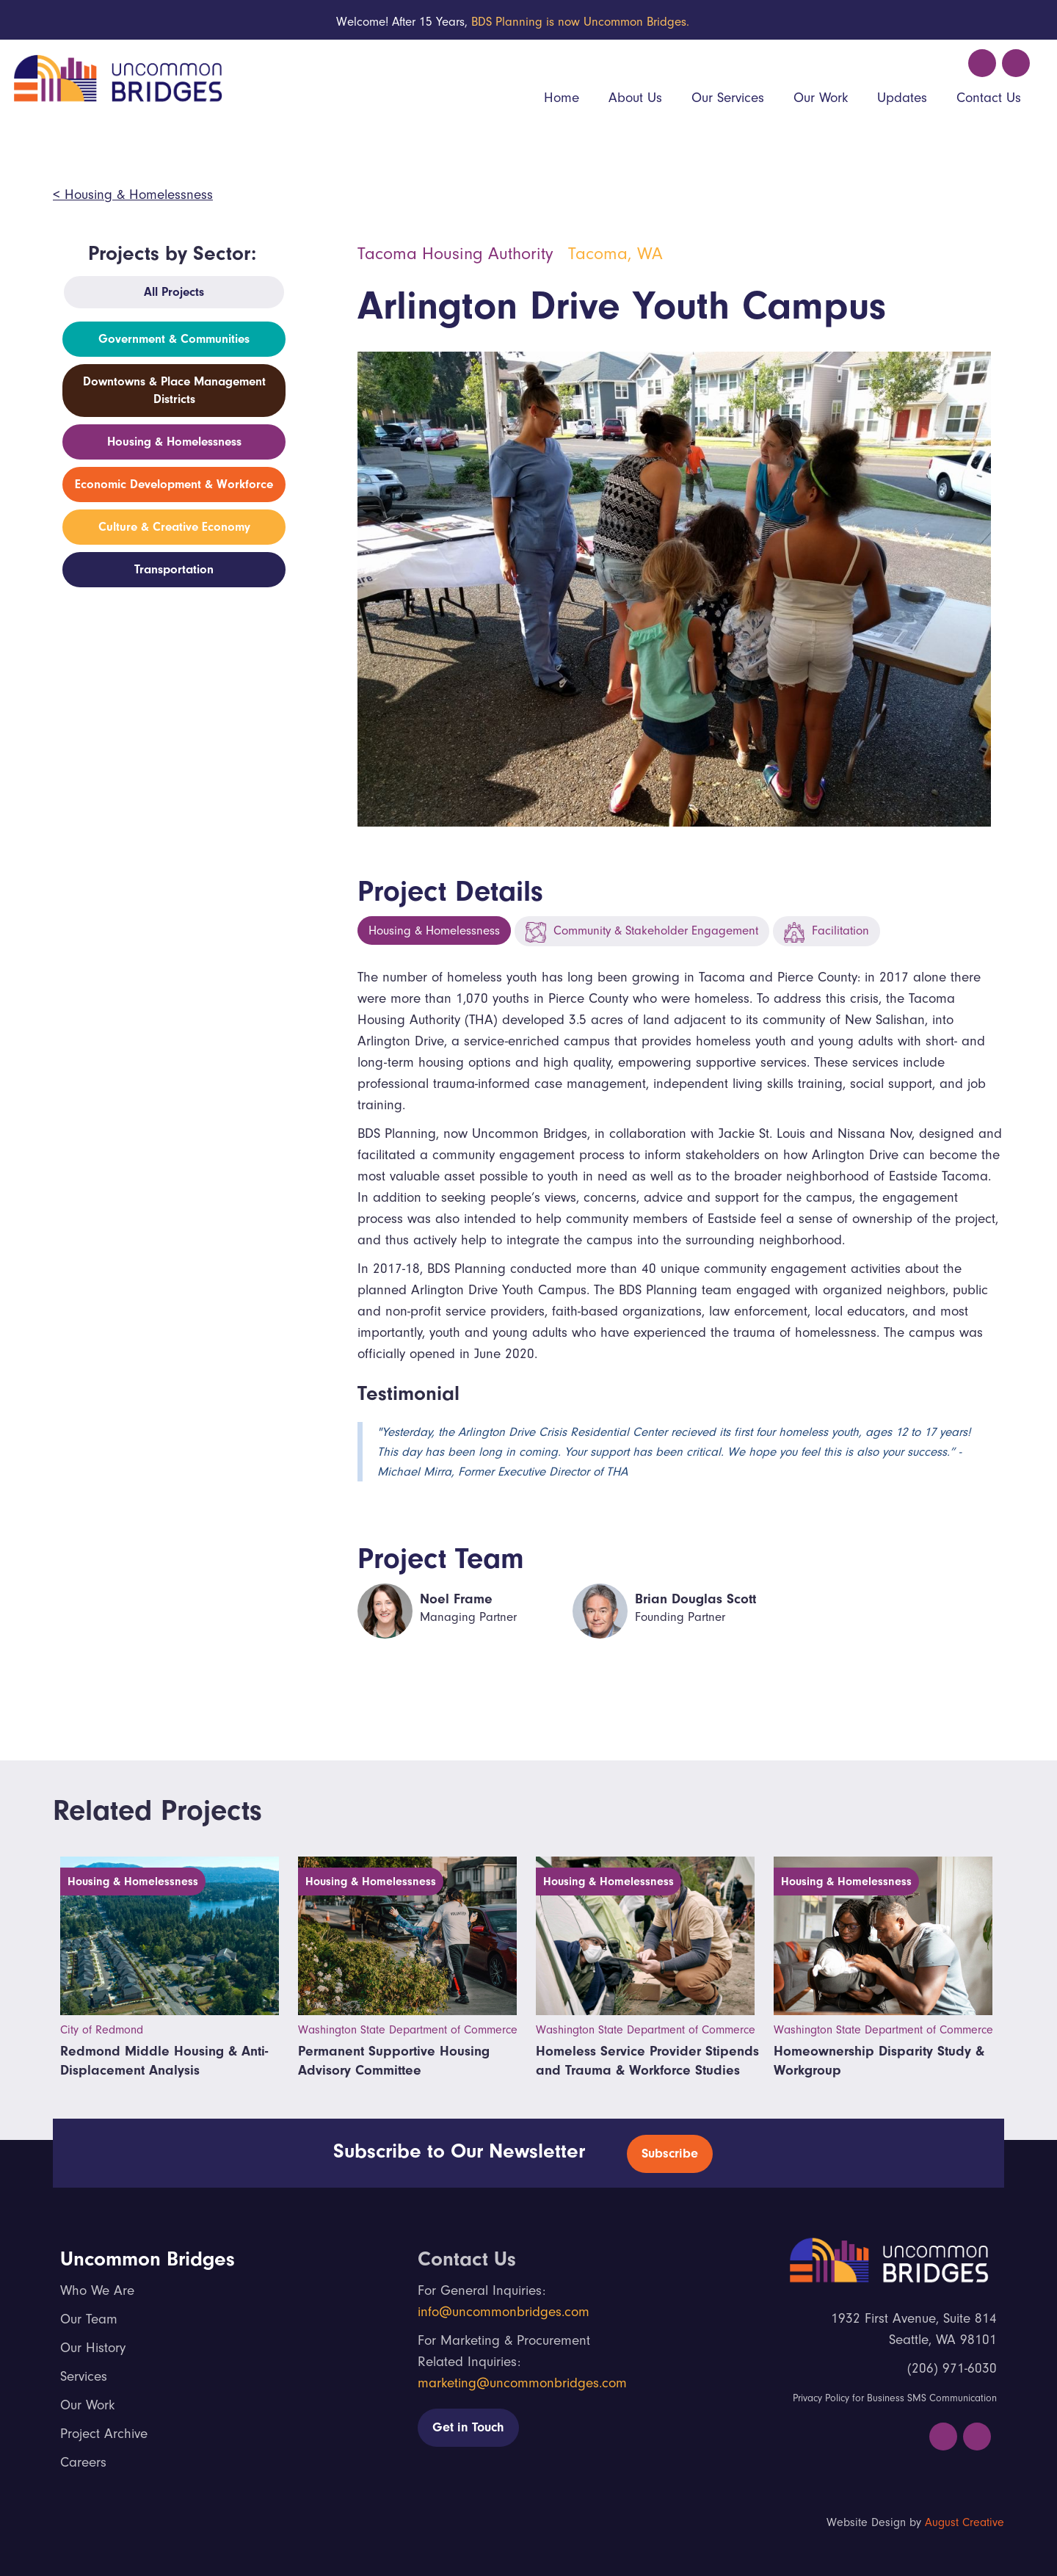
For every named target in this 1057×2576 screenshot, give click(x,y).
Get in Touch (468, 2427)
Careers (83, 2462)
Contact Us (988, 98)
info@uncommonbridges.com (503, 2312)
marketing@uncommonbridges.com (522, 2383)
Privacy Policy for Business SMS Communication (895, 2398)
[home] (115, 76)
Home (561, 98)
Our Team (88, 2319)
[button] (635, 99)
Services (83, 2376)
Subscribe (670, 2153)
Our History (93, 2348)
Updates (902, 98)
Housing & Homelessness (434, 930)
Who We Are (97, 2290)
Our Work (820, 98)
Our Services (727, 98)
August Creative (964, 2522)
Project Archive (104, 2434)
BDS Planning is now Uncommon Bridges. (580, 22)
